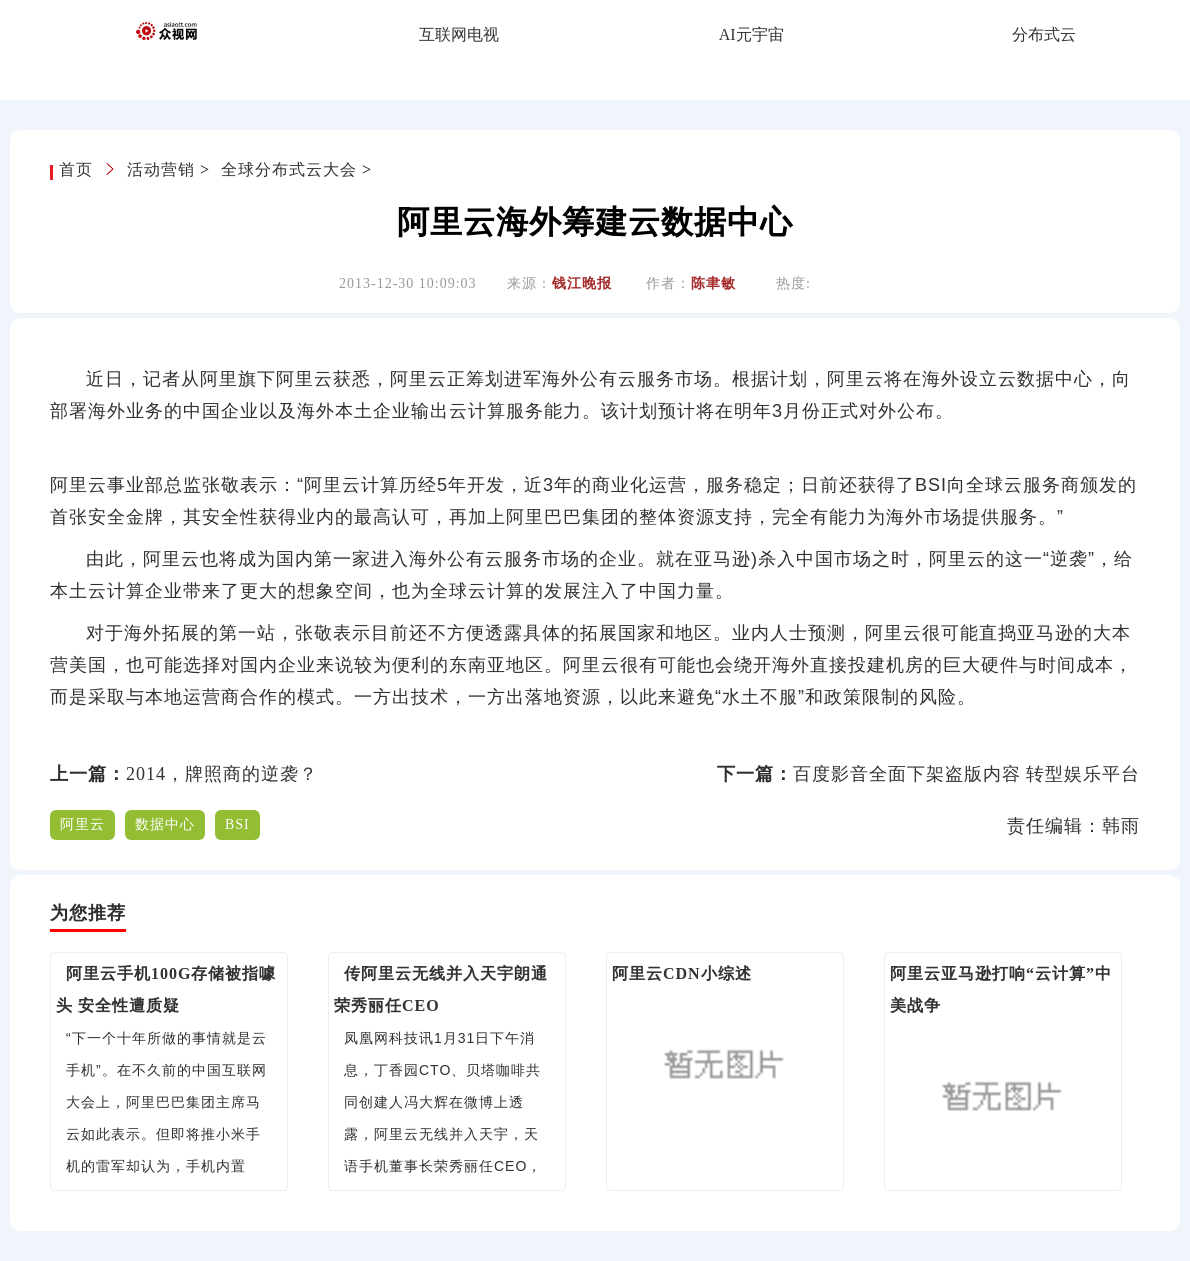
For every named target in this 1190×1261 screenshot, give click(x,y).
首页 (78, 169)
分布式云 (1044, 34)
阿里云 (82, 824)
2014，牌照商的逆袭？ (222, 774)
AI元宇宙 (751, 34)
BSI (237, 824)
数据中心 (165, 824)
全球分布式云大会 (289, 169)
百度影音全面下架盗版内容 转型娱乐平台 (967, 774)
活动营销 (161, 169)
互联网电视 (459, 34)
